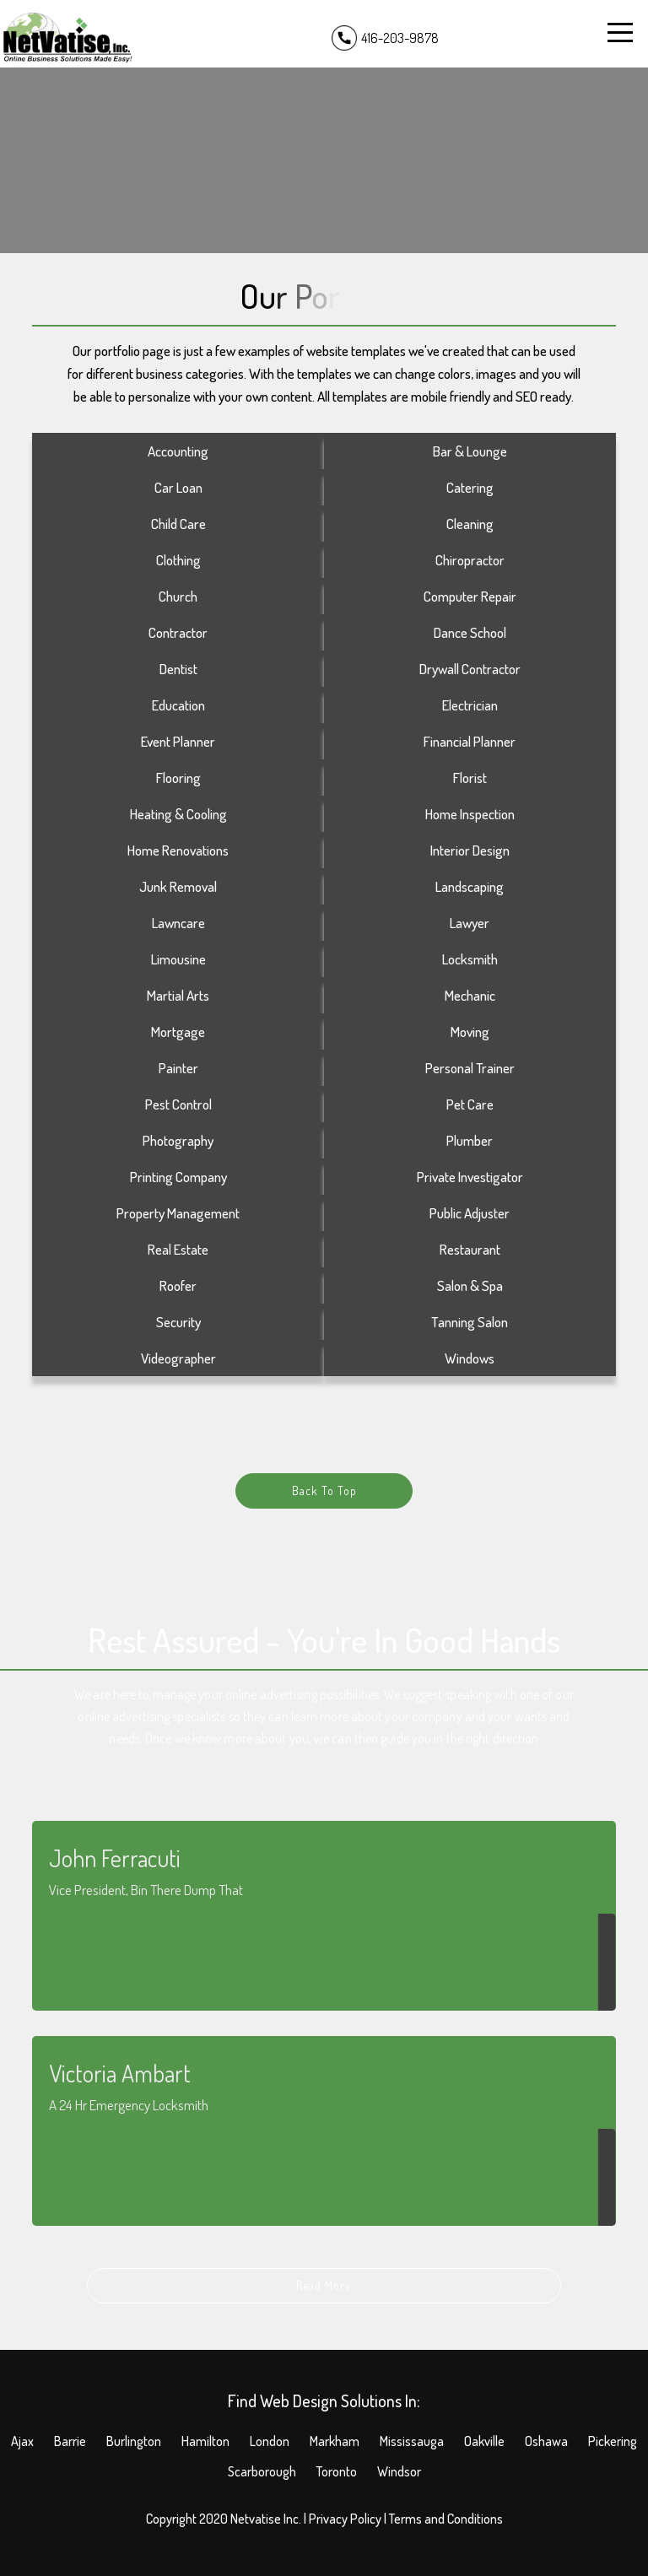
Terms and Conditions (446, 2518)
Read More (323, 2285)
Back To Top (324, 1490)
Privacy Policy (345, 2518)
